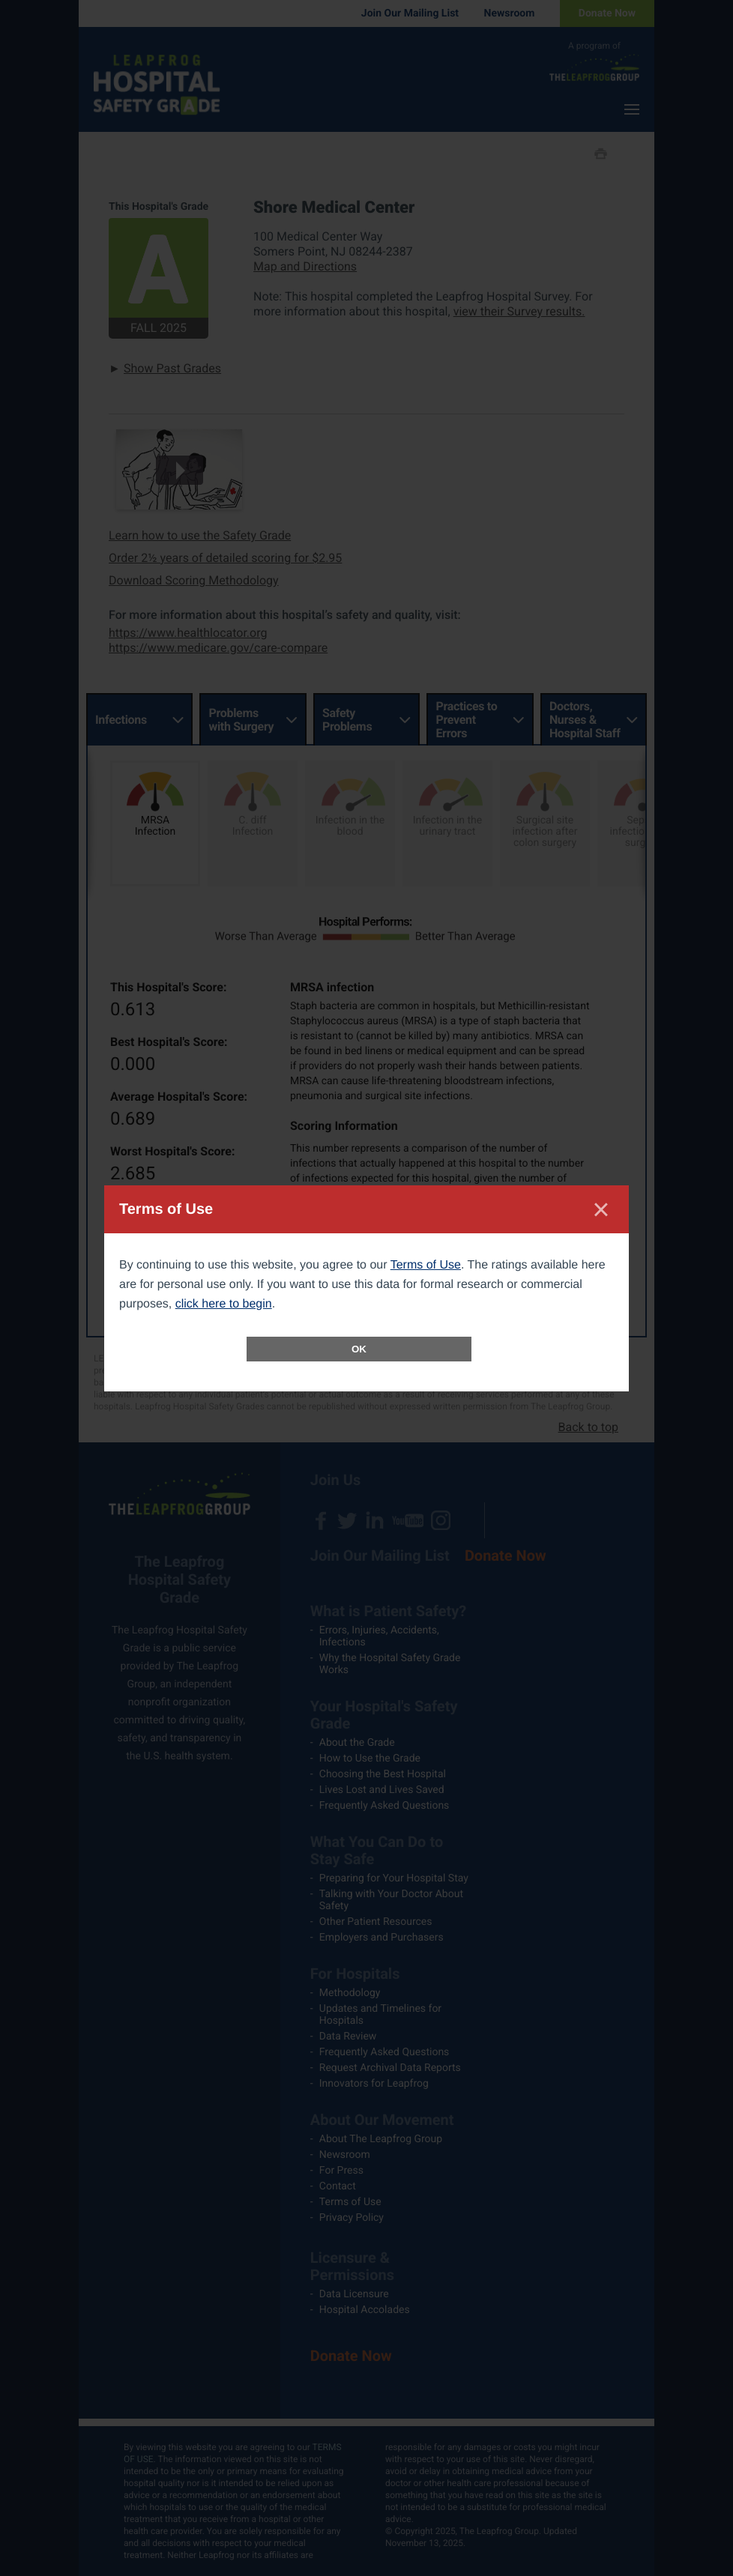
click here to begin (223, 1304)
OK (359, 1349)
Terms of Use (425, 1265)
